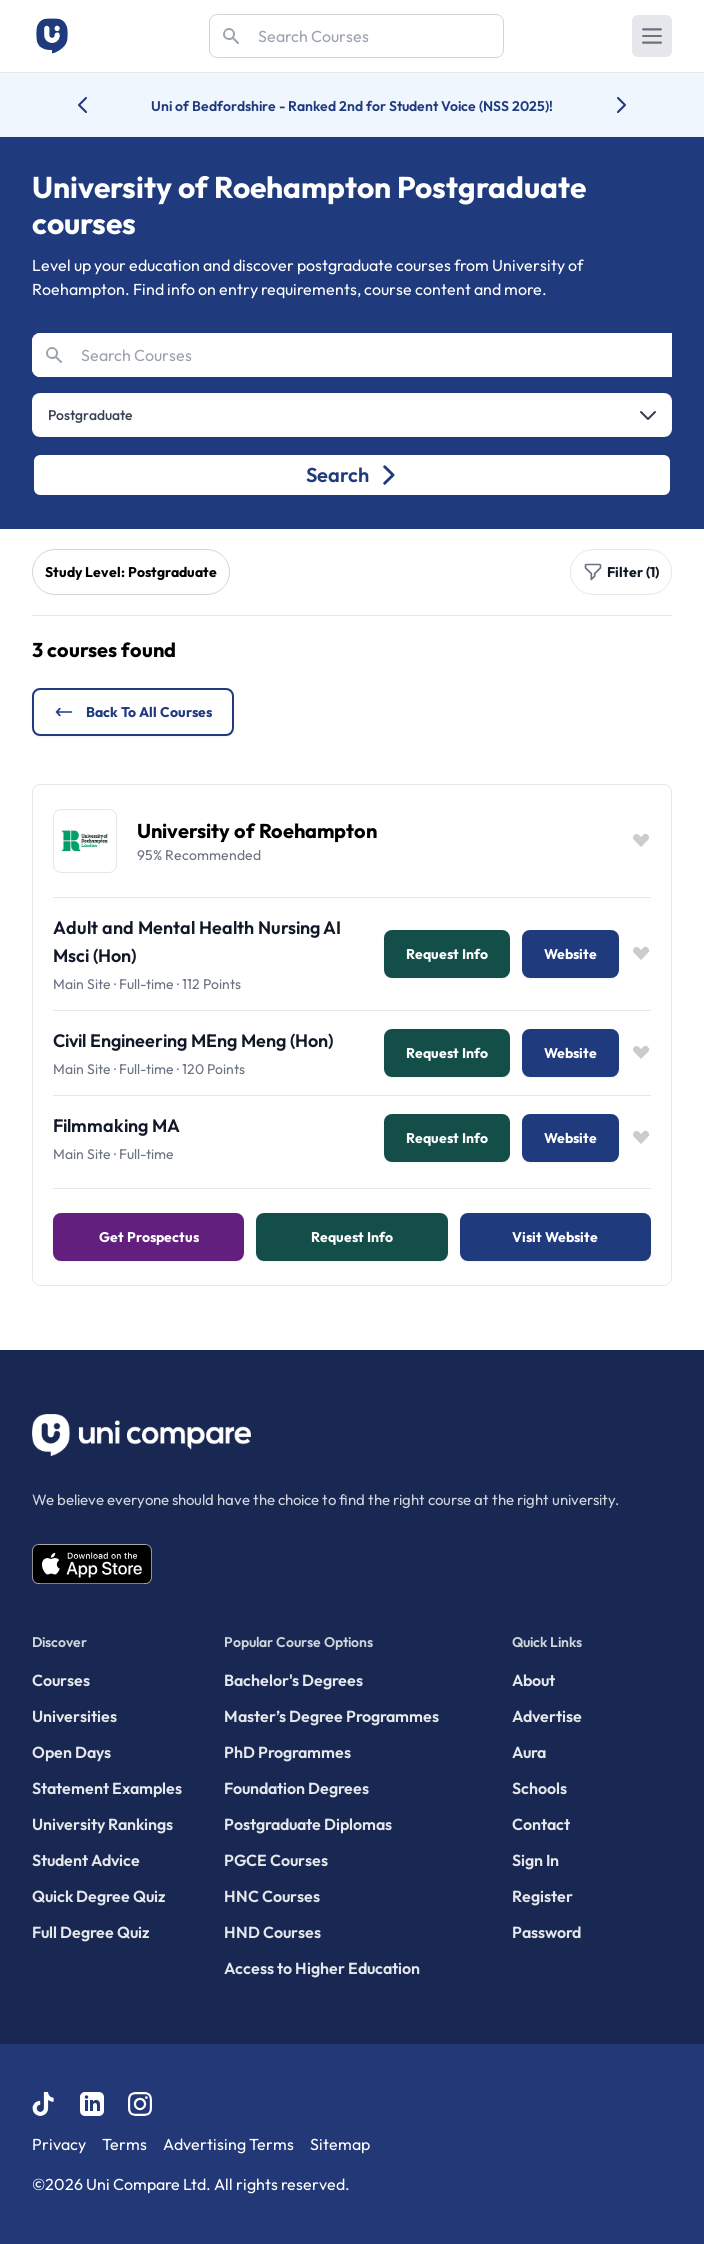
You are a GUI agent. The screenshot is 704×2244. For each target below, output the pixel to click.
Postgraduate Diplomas (308, 1824)
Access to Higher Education (322, 1968)
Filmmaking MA (116, 1125)
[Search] (356, 36)
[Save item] (641, 841)
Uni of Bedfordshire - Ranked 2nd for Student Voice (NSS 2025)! (352, 106)
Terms (124, 2144)
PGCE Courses (276, 1860)
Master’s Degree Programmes (331, 1716)
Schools (539, 1788)
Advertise (547, 1716)
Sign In (535, 1860)
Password (546, 1932)
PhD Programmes (287, 1752)
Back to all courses (133, 712)
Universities (74, 1716)
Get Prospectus (149, 1237)
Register (542, 1896)
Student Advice (86, 1860)
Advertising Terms (228, 2144)
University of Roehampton (257, 830)
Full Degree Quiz (90, 1932)
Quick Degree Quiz (98, 1896)
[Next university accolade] (605, 105)
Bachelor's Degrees (293, 1680)
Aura (529, 1752)
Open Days (71, 1752)
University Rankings (102, 1824)
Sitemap (340, 2144)
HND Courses (272, 1932)
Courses (61, 1680)
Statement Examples (107, 1788)
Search (352, 474)
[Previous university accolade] (98, 105)
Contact (541, 1824)
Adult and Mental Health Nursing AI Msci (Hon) (197, 941)
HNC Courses (272, 1896)
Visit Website (555, 1237)
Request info (447, 954)
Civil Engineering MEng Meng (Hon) (193, 1040)
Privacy (59, 2144)
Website (570, 954)
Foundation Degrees (296, 1788)
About (533, 1680)
